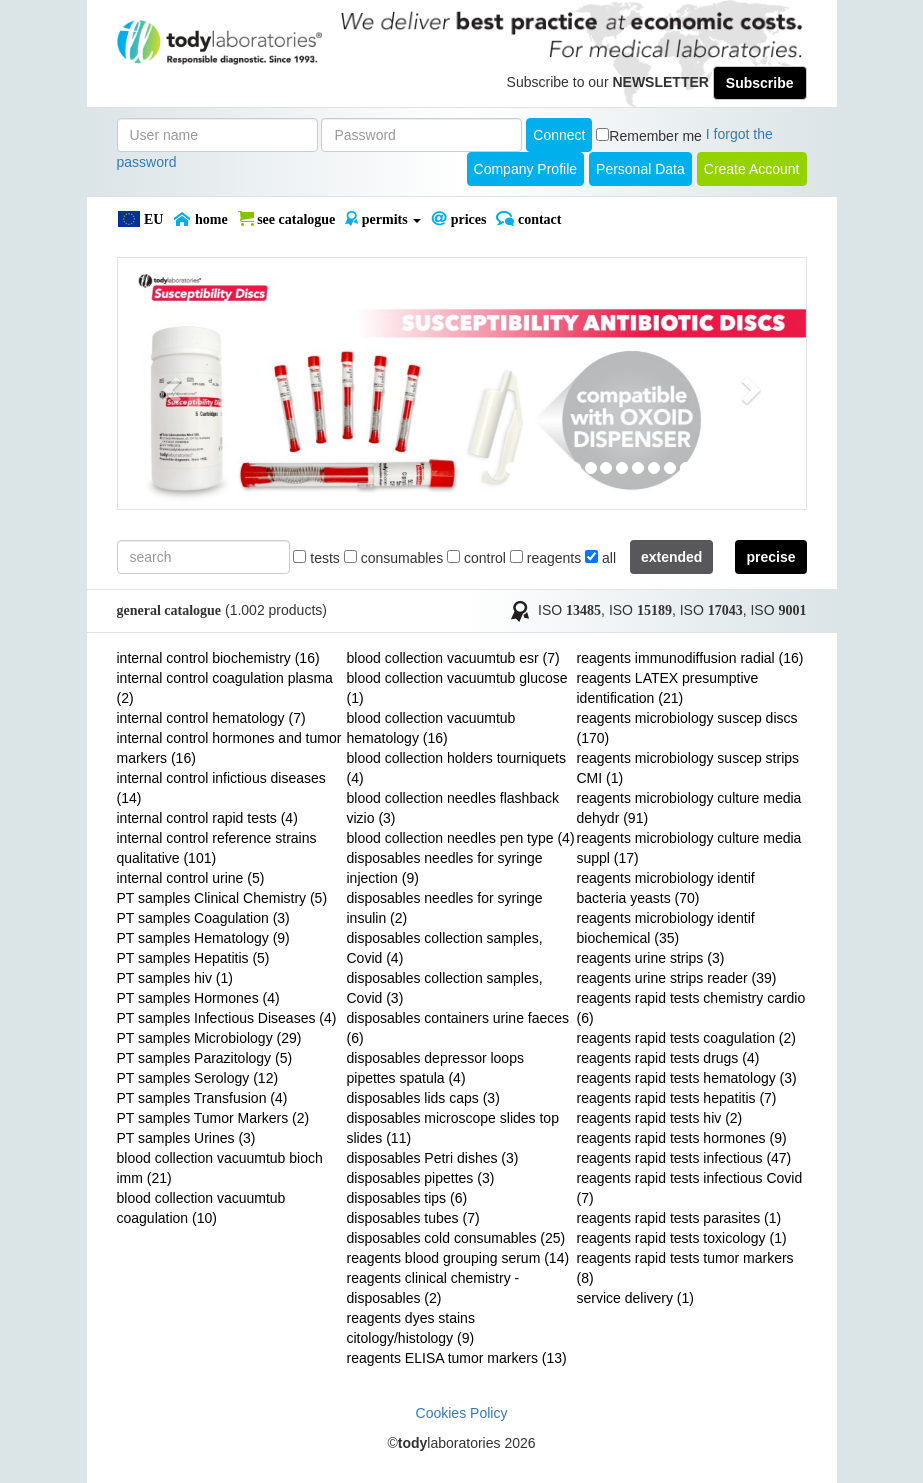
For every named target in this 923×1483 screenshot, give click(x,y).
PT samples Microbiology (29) (209, 1038)
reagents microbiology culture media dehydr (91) (689, 808)
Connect (559, 135)
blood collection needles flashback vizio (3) (453, 808)
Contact (528, 219)
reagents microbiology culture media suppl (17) (689, 848)
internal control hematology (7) (211, 718)
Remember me (655, 136)
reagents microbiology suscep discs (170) (687, 728)
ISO (569, 610)
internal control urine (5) (191, 878)
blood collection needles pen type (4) (461, 838)
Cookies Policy (462, 1413)
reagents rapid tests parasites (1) (679, 1218)
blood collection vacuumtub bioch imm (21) (220, 1168)
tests (316, 558)
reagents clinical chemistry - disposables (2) (433, 1288)
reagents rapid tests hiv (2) (660, 1118)
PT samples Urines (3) (186, 1138)
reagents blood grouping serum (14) (458, 1258)
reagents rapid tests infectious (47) (684, 1158)
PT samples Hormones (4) (198, 998)
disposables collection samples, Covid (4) (445, 948)
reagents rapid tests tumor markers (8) (685, 1268)
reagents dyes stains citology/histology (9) (411, 1328)
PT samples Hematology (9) (203, 938)
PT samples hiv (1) (175, 978)
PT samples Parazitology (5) (205, 1058)
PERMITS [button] (383, 219)
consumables (393, 558)
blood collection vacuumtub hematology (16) (431, 728)
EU (140, 219)
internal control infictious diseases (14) (221, 788)
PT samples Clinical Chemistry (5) (222, 898)
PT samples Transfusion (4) (202, 1098)
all (600, 558)
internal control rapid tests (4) (207, 818)
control (476, 558)
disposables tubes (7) (413, 1218)
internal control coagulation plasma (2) (225, 688)
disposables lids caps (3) (423, 1098)
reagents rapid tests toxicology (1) (682, 1238)
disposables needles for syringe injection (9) (445, 868)
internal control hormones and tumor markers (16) (229, 748)
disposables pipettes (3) (421, 1178)
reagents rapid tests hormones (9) (682, 1138)
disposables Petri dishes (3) (433, 1158)
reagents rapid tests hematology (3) (687, 1078)
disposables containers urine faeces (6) (458, 1028)
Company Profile (526, 169)
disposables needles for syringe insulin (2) (445, 908)
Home (200, 219)
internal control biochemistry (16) (218, 658)
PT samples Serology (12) (198, 1078)
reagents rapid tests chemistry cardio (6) (691, 1008)
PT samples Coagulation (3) (203, 918)
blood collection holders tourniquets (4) (456, 768)
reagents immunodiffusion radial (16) (690, 658)
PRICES (458, 219)
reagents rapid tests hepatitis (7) (677, 1098)
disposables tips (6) (407, 1198)
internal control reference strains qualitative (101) (217, 848)
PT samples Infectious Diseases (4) (227, 1018)
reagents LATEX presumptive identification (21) (668, 688)
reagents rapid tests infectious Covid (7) (690, 1188)
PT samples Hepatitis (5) (193, 958)
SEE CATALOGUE (287, 219)
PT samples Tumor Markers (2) (213, 1118)
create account (752, 169)
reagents (545, 558)
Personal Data (640, 169)
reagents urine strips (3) (651, 958)
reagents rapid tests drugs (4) (668, 1058)
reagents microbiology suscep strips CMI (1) (688, 768)
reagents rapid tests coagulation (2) (686, 1038)
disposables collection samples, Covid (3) (445, 988)
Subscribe (760, 83)
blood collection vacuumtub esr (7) (453, 658)
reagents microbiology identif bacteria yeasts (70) (666, 888)
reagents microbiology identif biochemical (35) (666, 928)
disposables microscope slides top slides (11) (453, 1128)
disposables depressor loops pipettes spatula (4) (435, 1068)
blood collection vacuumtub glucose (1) (457, 688)
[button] (169, 383)
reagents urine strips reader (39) (677, 978)
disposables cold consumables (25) (456, 1238)
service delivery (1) (635, 1298)
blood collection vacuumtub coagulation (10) (201, 1208)
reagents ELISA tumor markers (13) (457, 1358)
